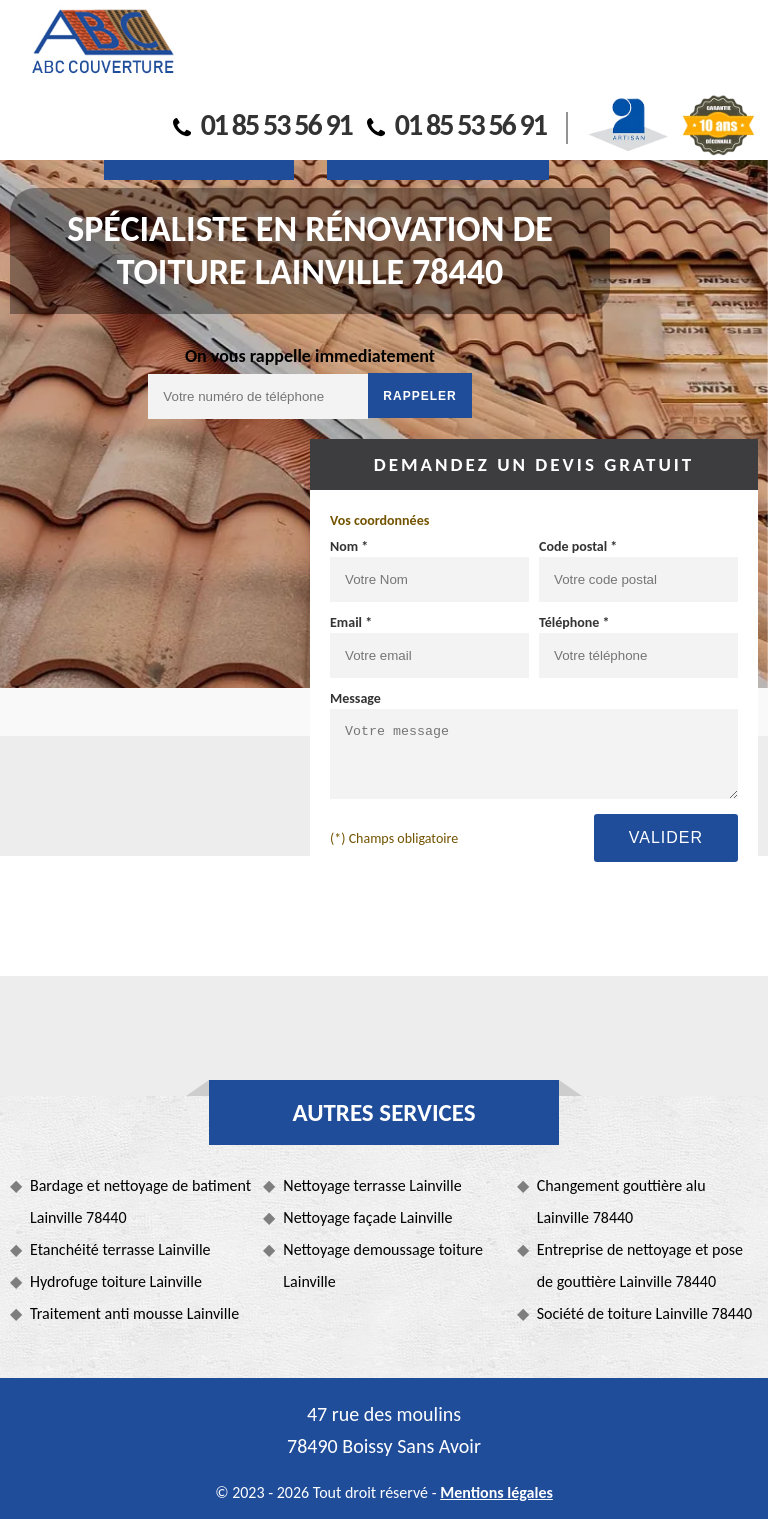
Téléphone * (574, 622)
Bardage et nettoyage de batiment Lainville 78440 (140, 1201)
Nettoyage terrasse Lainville (372, 1185)
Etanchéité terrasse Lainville (120, 1249)
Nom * (349, 546)
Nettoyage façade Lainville (367, 1217)
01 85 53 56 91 (262, 124)
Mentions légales (496, 1492)
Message (355, 698)
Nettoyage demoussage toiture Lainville (383, 1265)
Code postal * (578, 546)
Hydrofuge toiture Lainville (116, 1281)
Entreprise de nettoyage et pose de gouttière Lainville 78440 (640, 1265)
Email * (351, 622)
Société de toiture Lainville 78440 (644, 1313)
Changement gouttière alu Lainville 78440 (621, 1201)
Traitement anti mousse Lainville (134, 1313)
